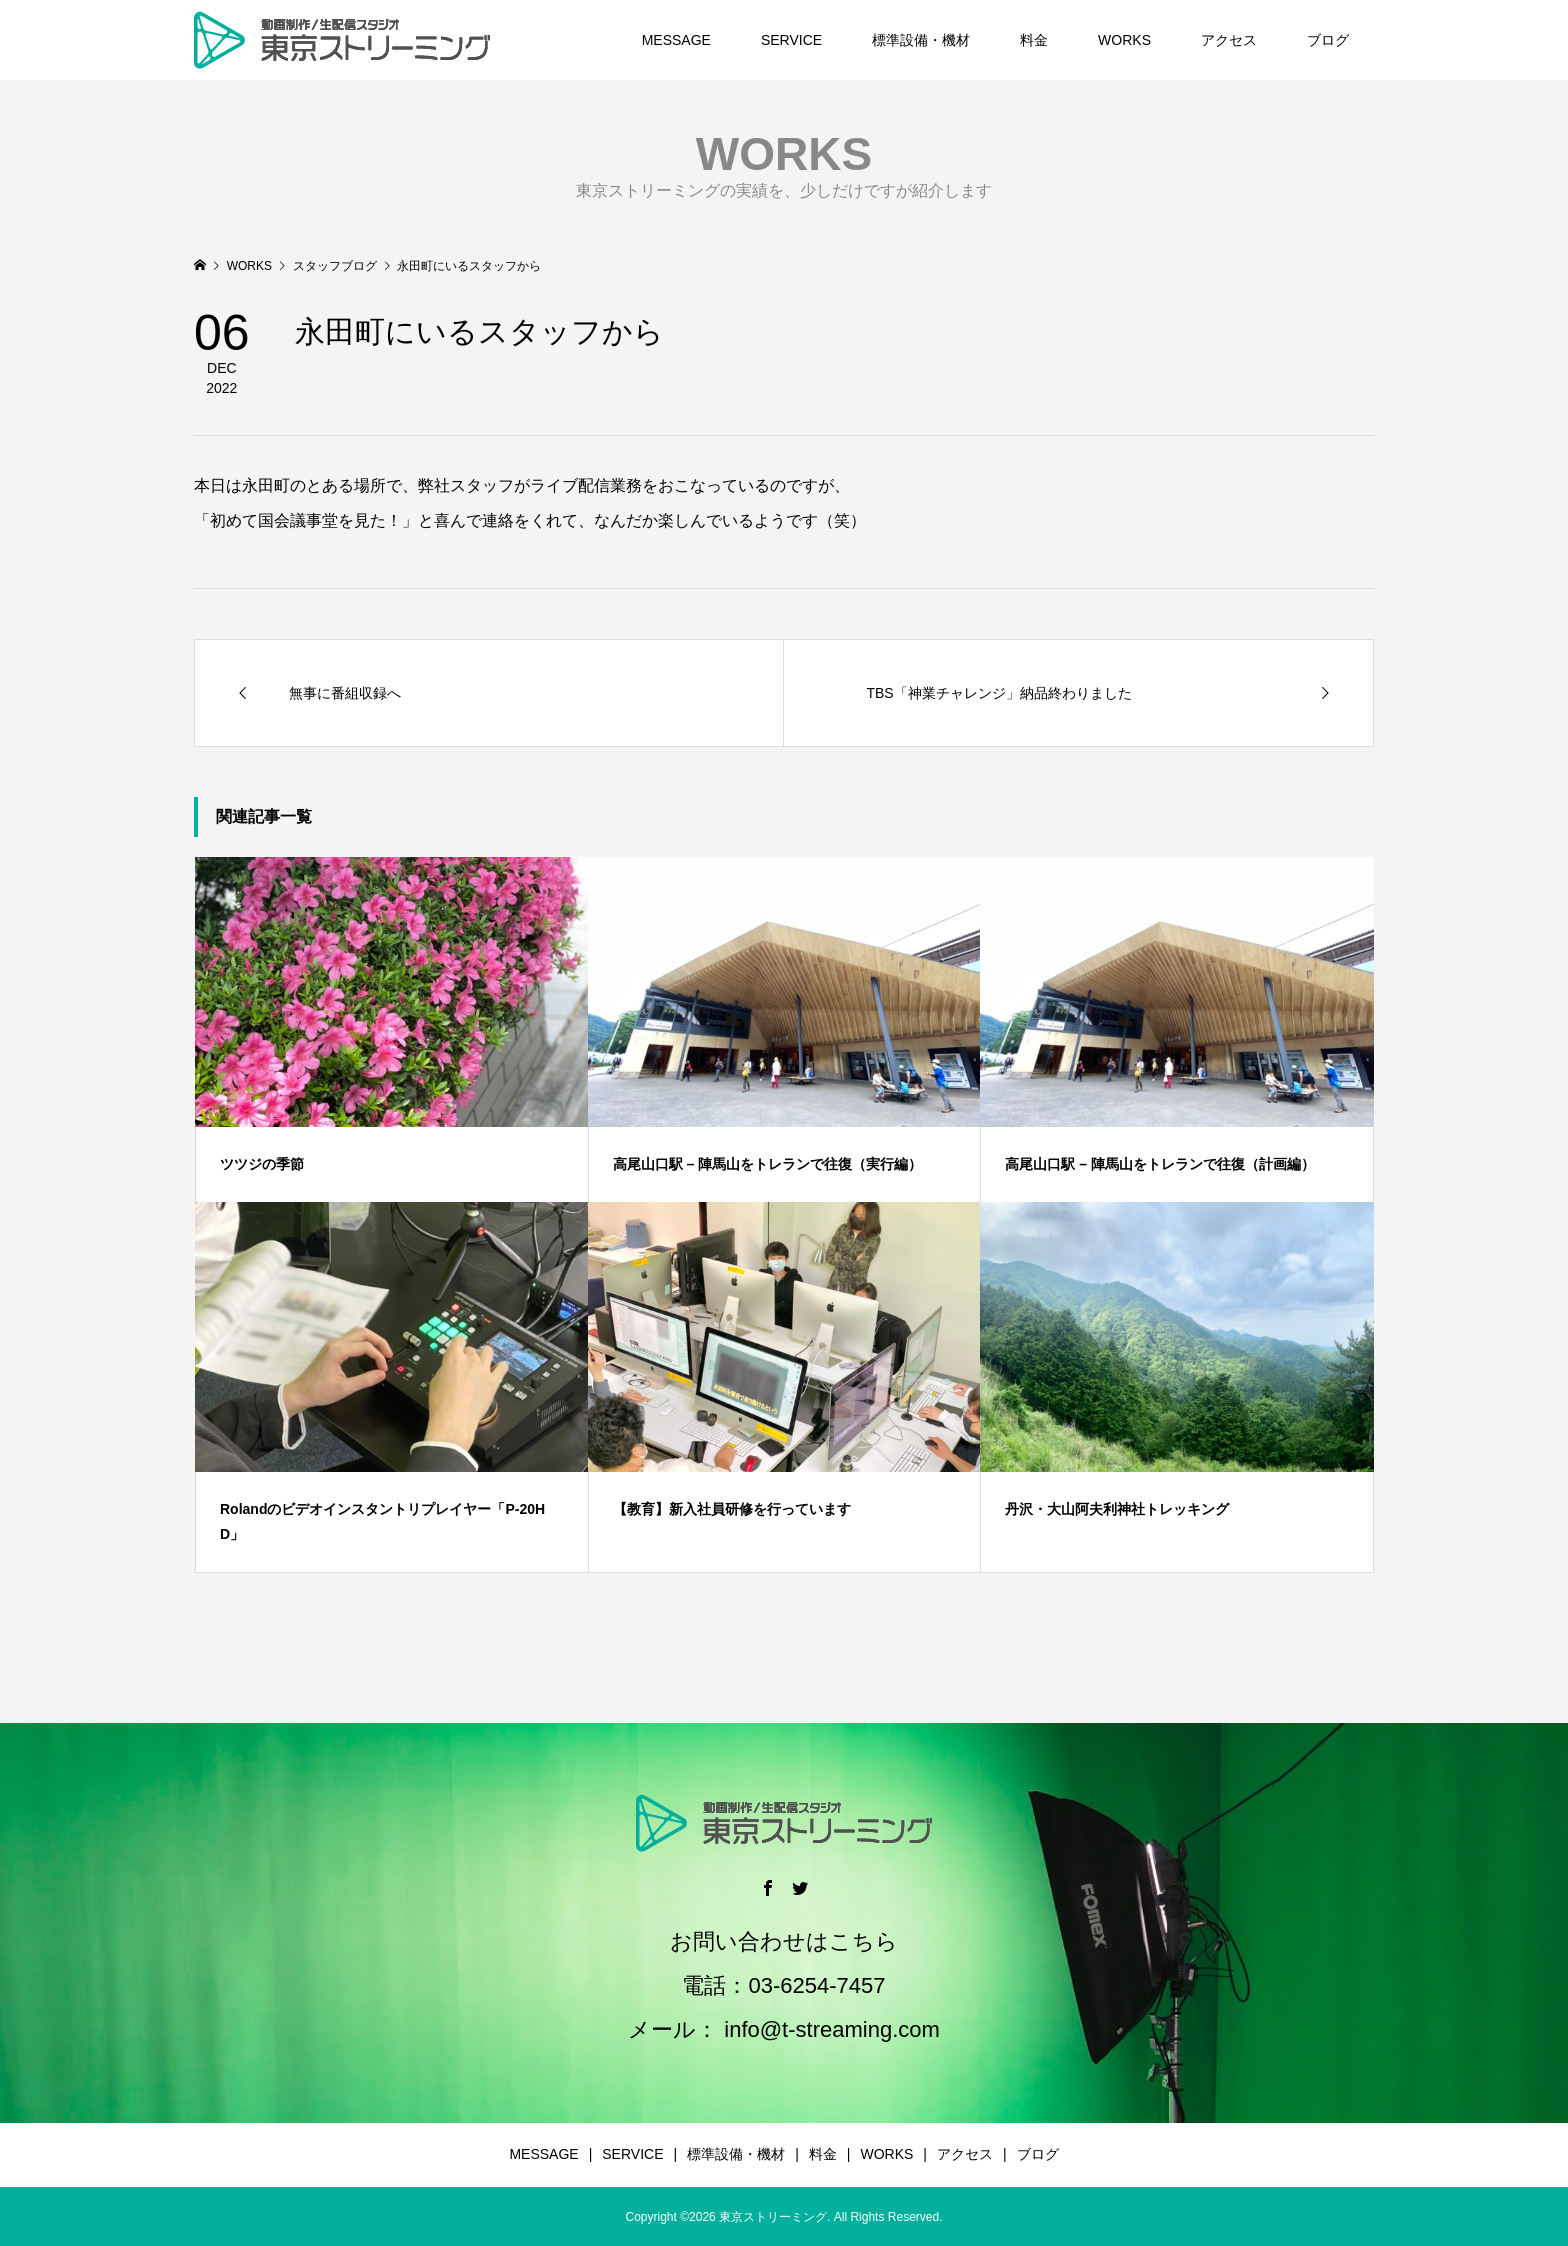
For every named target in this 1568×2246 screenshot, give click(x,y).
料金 (1034, 40)
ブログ (1328, 40)
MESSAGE (676, 40)
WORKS (1124, 40)
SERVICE (791, 40)
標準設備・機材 (921, 40)
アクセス (1229, 40)
